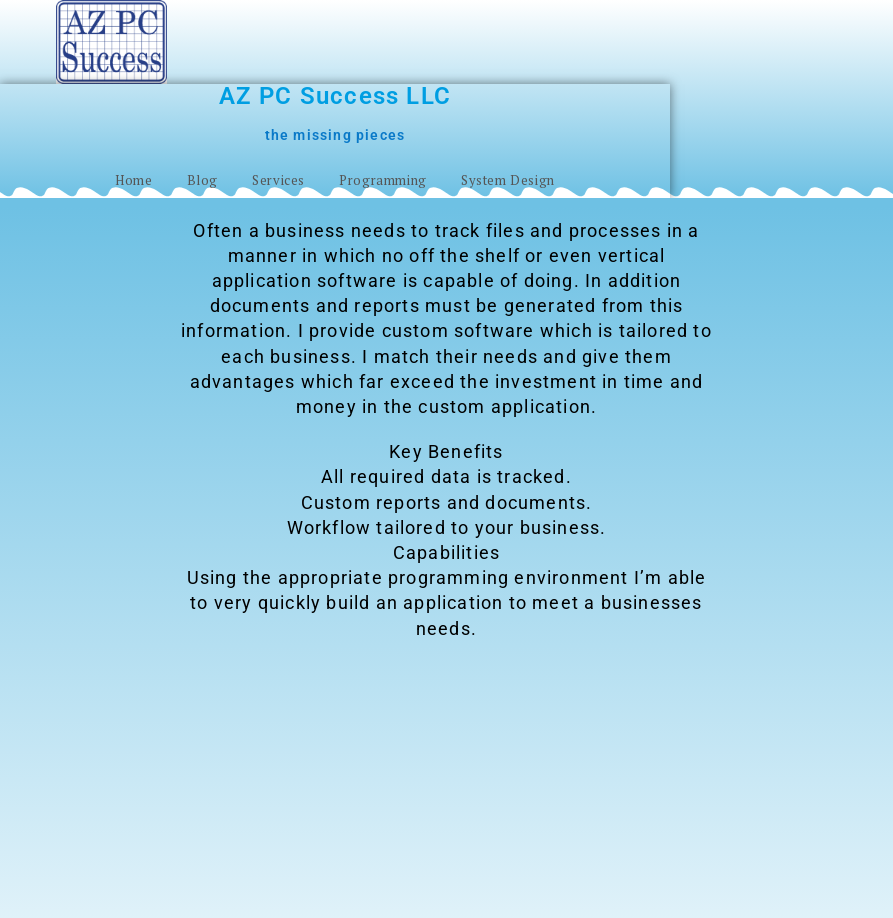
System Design (508, 180)
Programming (383, 180)
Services (278, 180)
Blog (202, 180)
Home (133, 180)
